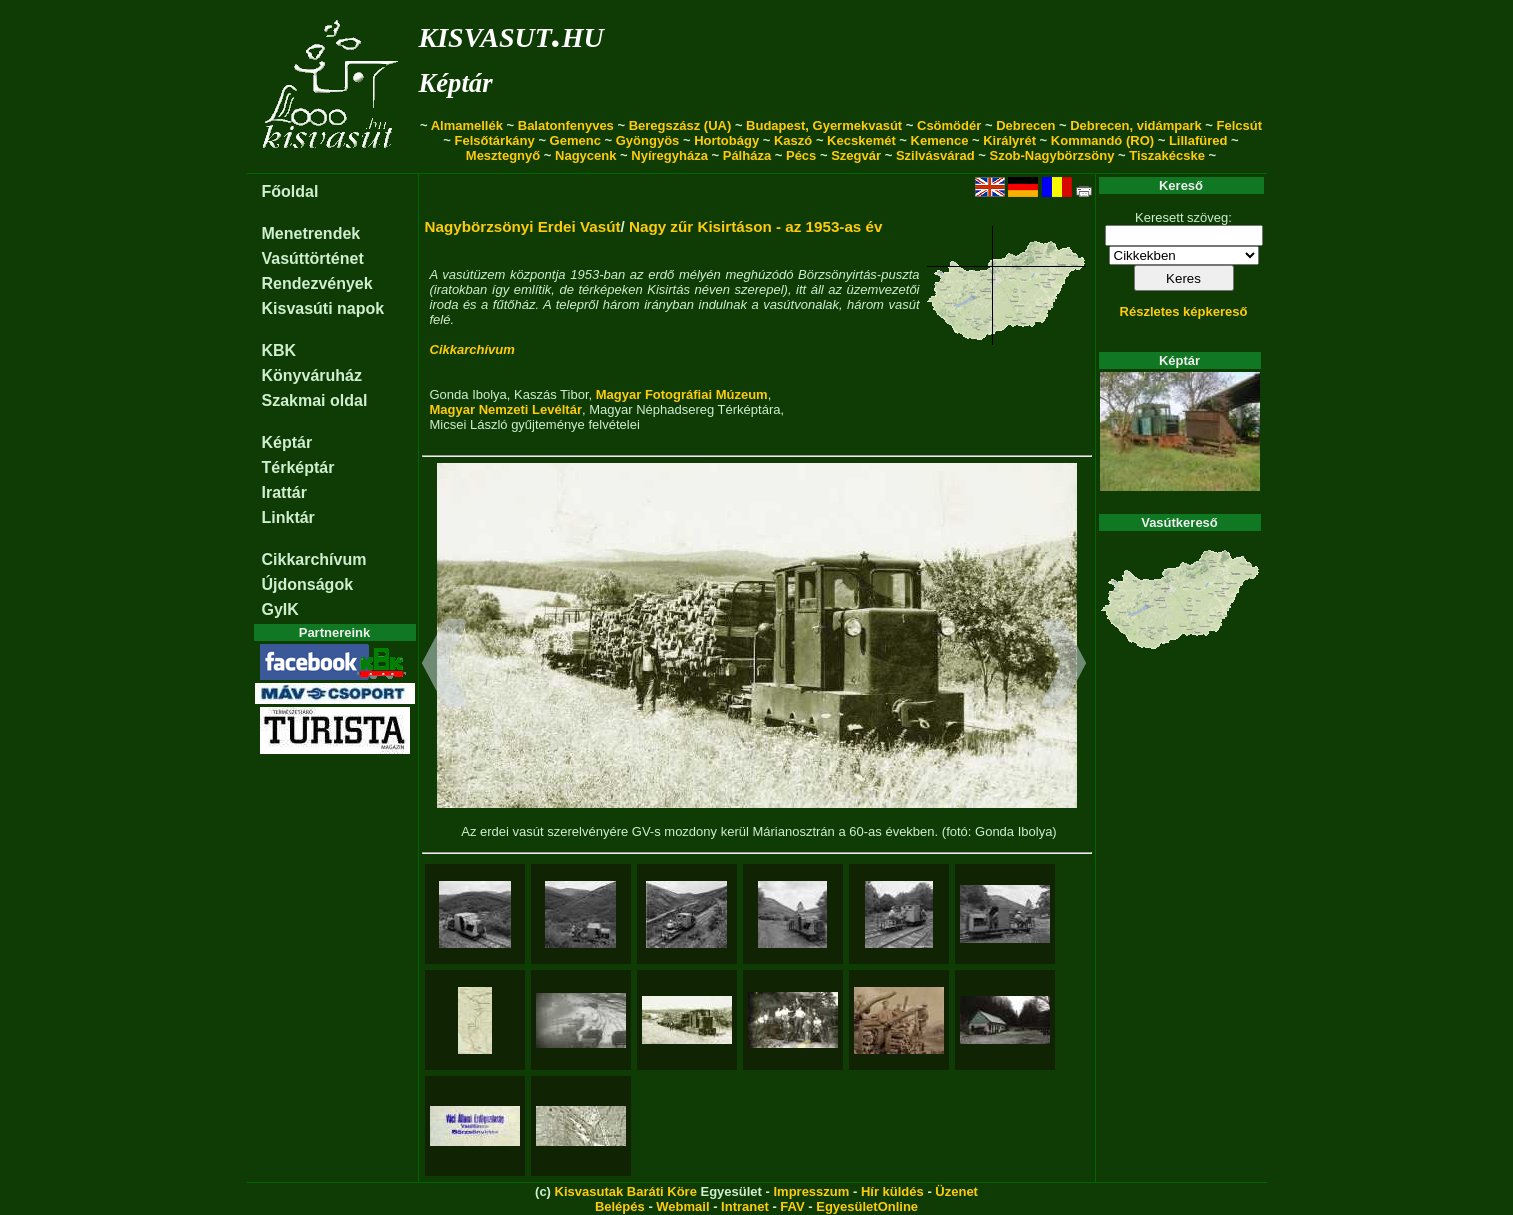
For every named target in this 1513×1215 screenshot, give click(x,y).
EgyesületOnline (867, 1206)
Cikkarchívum (314, 559)
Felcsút (1240, 125)
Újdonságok (308, 584)
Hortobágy (726, 140)
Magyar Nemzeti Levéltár (506, 409)
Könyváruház (312, 375)
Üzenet (956, 1191)
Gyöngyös (648, 140)
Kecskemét (861, 140)
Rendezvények (317, 283)
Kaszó (793, 140)
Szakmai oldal (315, 400)
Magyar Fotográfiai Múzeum (682, 394)
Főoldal (290, 191)
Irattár (284, 492)
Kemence (940, 140)
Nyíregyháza (669, 155)
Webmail (682, 1206)
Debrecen (1025, 125)
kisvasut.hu (511, 33)
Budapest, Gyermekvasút (824, 125)
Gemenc (575, 140)
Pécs (801, 155)
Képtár (456, 83)
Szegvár (856, 155)
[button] (444, 666)
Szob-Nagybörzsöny (1051, 155)
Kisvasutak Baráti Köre (626, 1191)
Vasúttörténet (313, 258)
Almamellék (467, 125)
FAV (792, 1206)
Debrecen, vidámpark (1136, 125)
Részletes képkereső (1184, 311)
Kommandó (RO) (1102, 140)
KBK (279, 350)
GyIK (280, 609)
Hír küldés (892, 1191)
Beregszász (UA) (680, 125)
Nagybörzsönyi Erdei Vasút (523, 226)
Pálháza (747, 155)
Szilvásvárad (935, 155)
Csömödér (949, 125)
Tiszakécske (1167, 155)
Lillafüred (1198, 140)
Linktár (288, 517)
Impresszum (811, 1191)
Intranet (745, 1206)
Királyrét (1009, 140)
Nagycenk (585, 155)
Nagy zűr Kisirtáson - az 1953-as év (756, 226)
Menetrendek (311, 233)
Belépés (620, 1206)
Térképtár (298, 467)
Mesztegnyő (503, 155)
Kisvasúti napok (323, 308)
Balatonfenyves (566, 125)
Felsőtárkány (495, 140)
